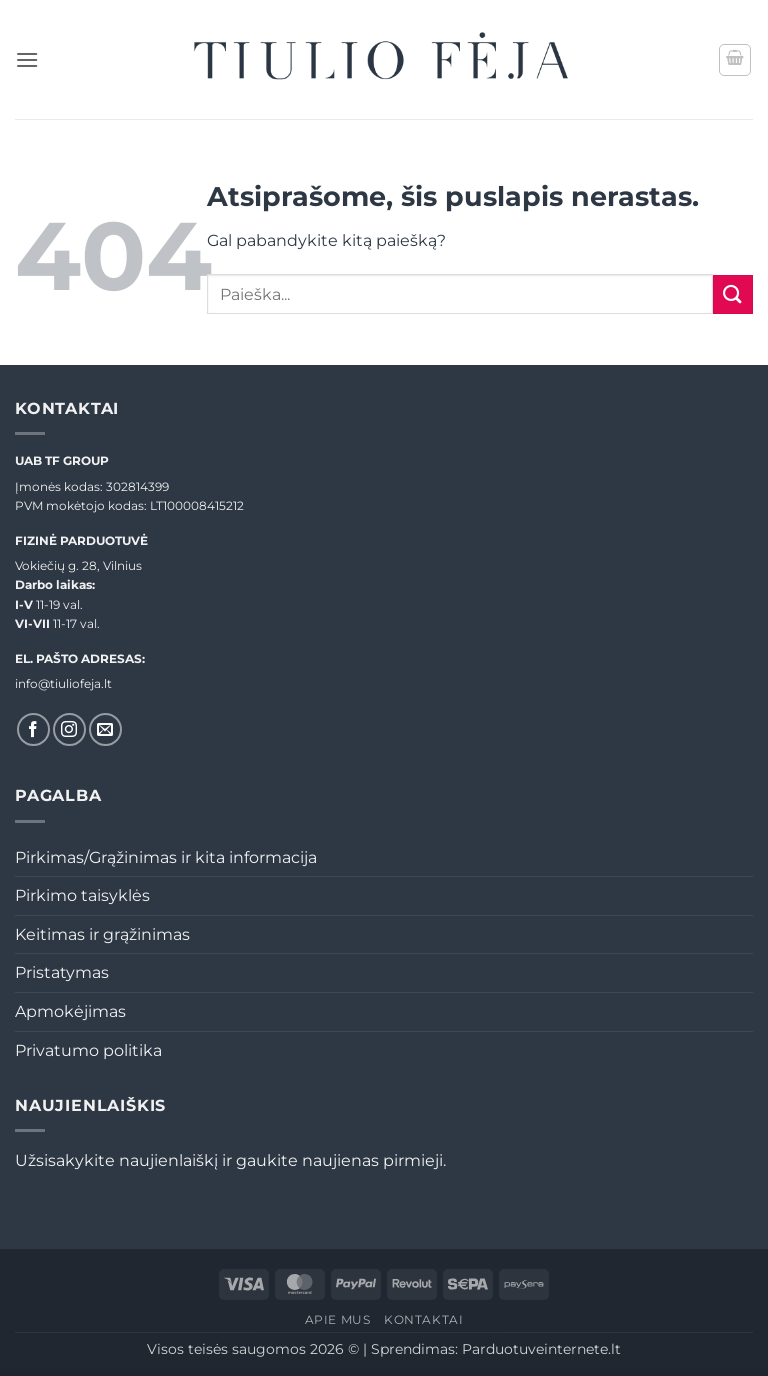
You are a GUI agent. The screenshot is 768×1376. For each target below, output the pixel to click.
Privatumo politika (88, 1050)
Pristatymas (62, 972)
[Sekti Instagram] (69, 729)
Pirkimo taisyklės (82, 895)
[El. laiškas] (105, 729)
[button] (27, 59)
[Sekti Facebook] (33, 729)
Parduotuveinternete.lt (541, 1349)
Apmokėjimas (70, 1011)
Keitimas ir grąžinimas (102, 934)
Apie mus (338, 1319)
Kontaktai (424, 1319)
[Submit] (733, 294)
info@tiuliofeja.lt (63, 683)
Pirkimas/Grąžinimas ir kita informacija (166, 857)
